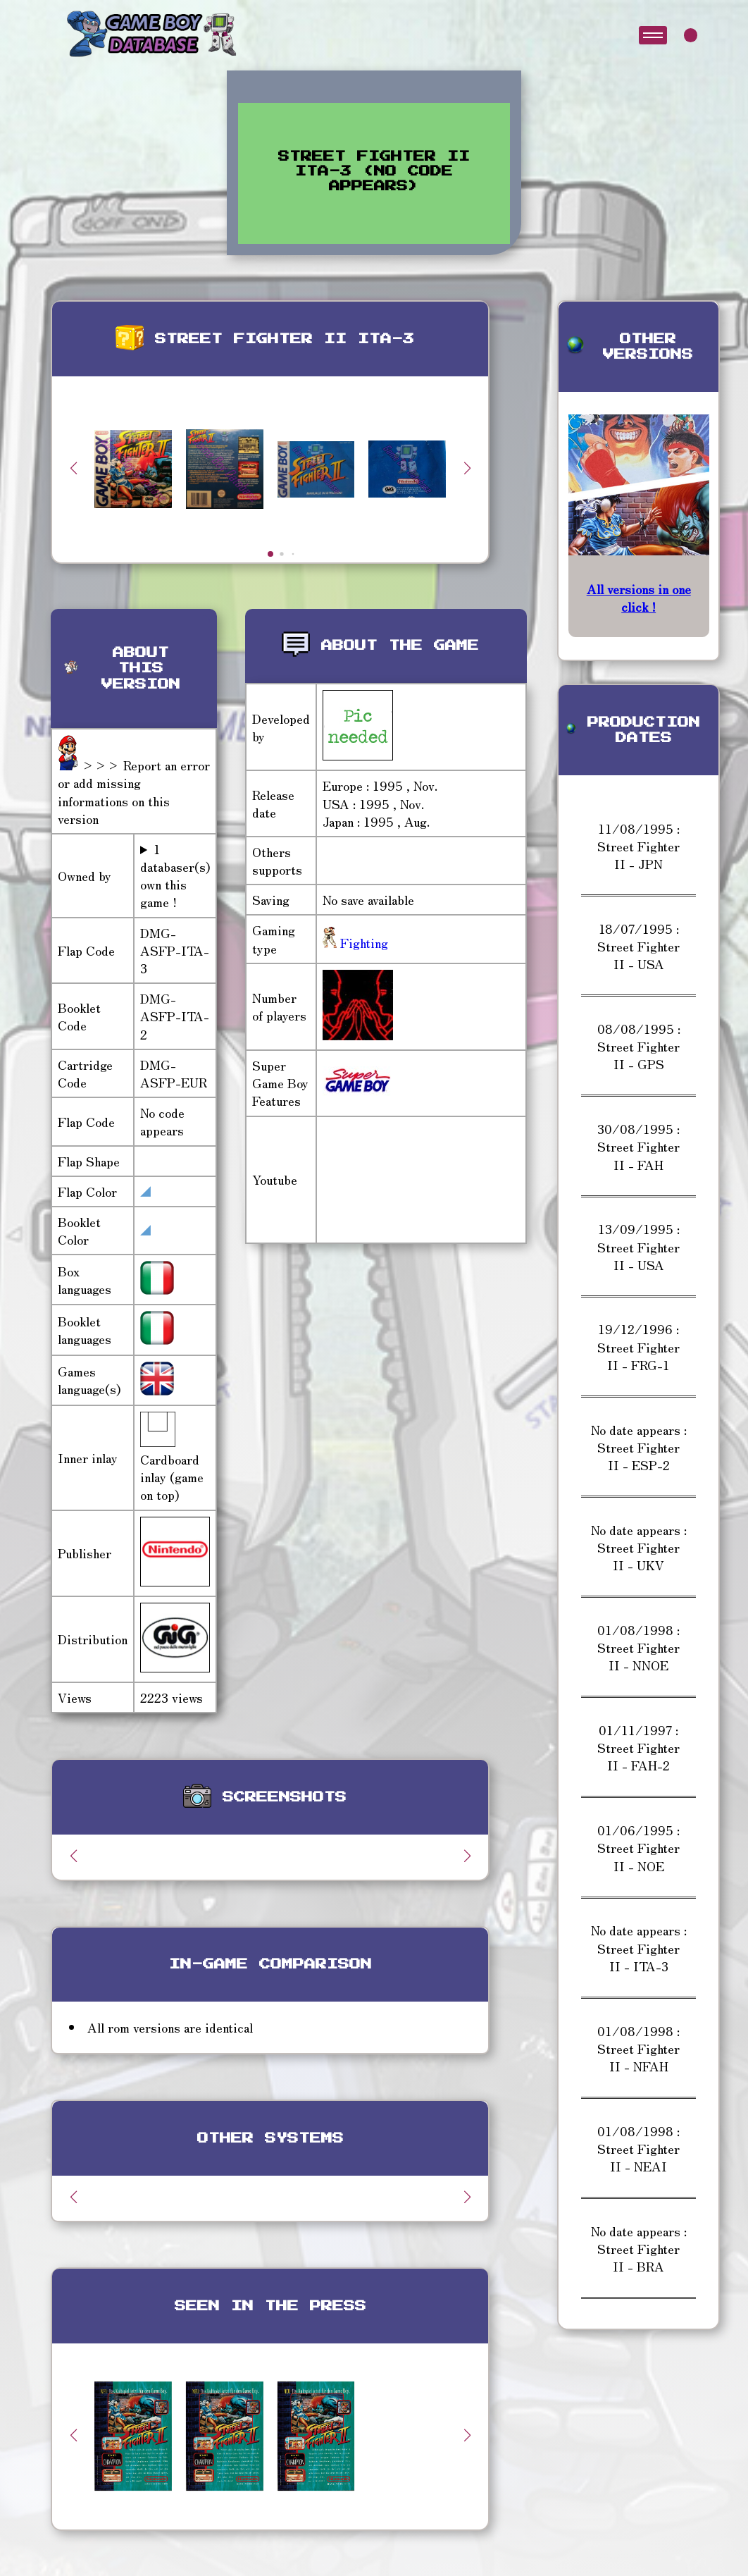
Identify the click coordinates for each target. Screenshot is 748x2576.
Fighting (362, 942)
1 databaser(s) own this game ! (175, 875)
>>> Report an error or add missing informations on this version (134, 791)
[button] (467, 468)
